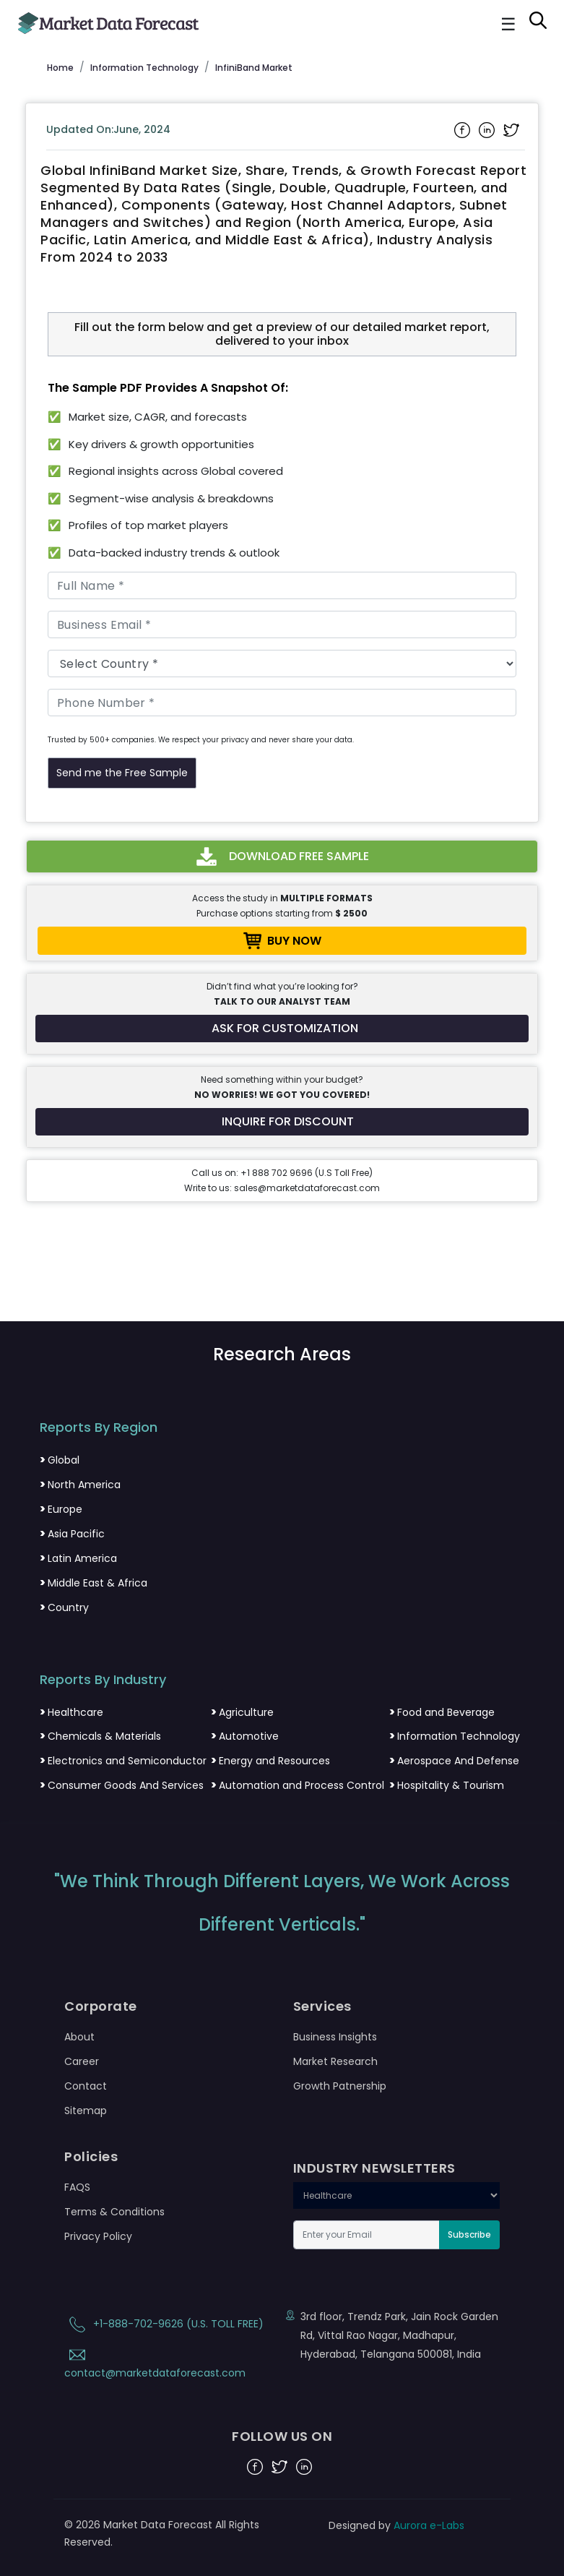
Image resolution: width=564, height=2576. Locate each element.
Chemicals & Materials (100, 1736)
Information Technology (454, 1736)
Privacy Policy (98, 2236)
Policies (91, 2157)
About (79, 2037)
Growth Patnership (339, 2086)
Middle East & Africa (93, 1583)
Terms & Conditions (114, 2211)
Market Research (335, 2061)
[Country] (282, 663)
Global (59, 1460)
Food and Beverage (442, 1712)
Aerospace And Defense (454, 1760)
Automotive (245, 1736)
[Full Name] (282, 585)
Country (64, 1607)
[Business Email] (282, 624)
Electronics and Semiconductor (123, 1760)
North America (80, 1484)
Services (322, 2006)
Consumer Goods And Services (122, 1785)
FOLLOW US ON (282, 2436)
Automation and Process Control (297, 1785)
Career (81, 2061)
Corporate (100, 2006)
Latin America (78, 1558)
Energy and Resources (270, 1760)
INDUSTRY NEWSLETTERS (374, 2168)
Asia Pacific (72, 1534)
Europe (61, 1509)
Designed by (396, 2525)
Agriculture (242, 1712)
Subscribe (469, 2234)
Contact (85, 2086)
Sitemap (85, 2110)
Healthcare (71, 1712)
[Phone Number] (282, 702)
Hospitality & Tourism (446, 1785)
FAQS (77, 2187)
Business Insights (335, 2037)
